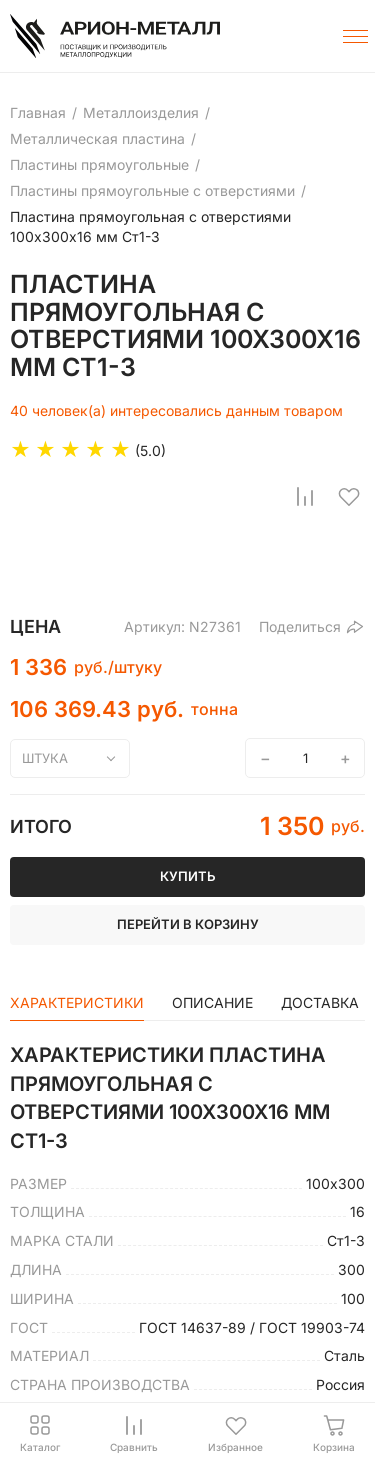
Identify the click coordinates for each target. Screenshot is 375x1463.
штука (45, 758)
